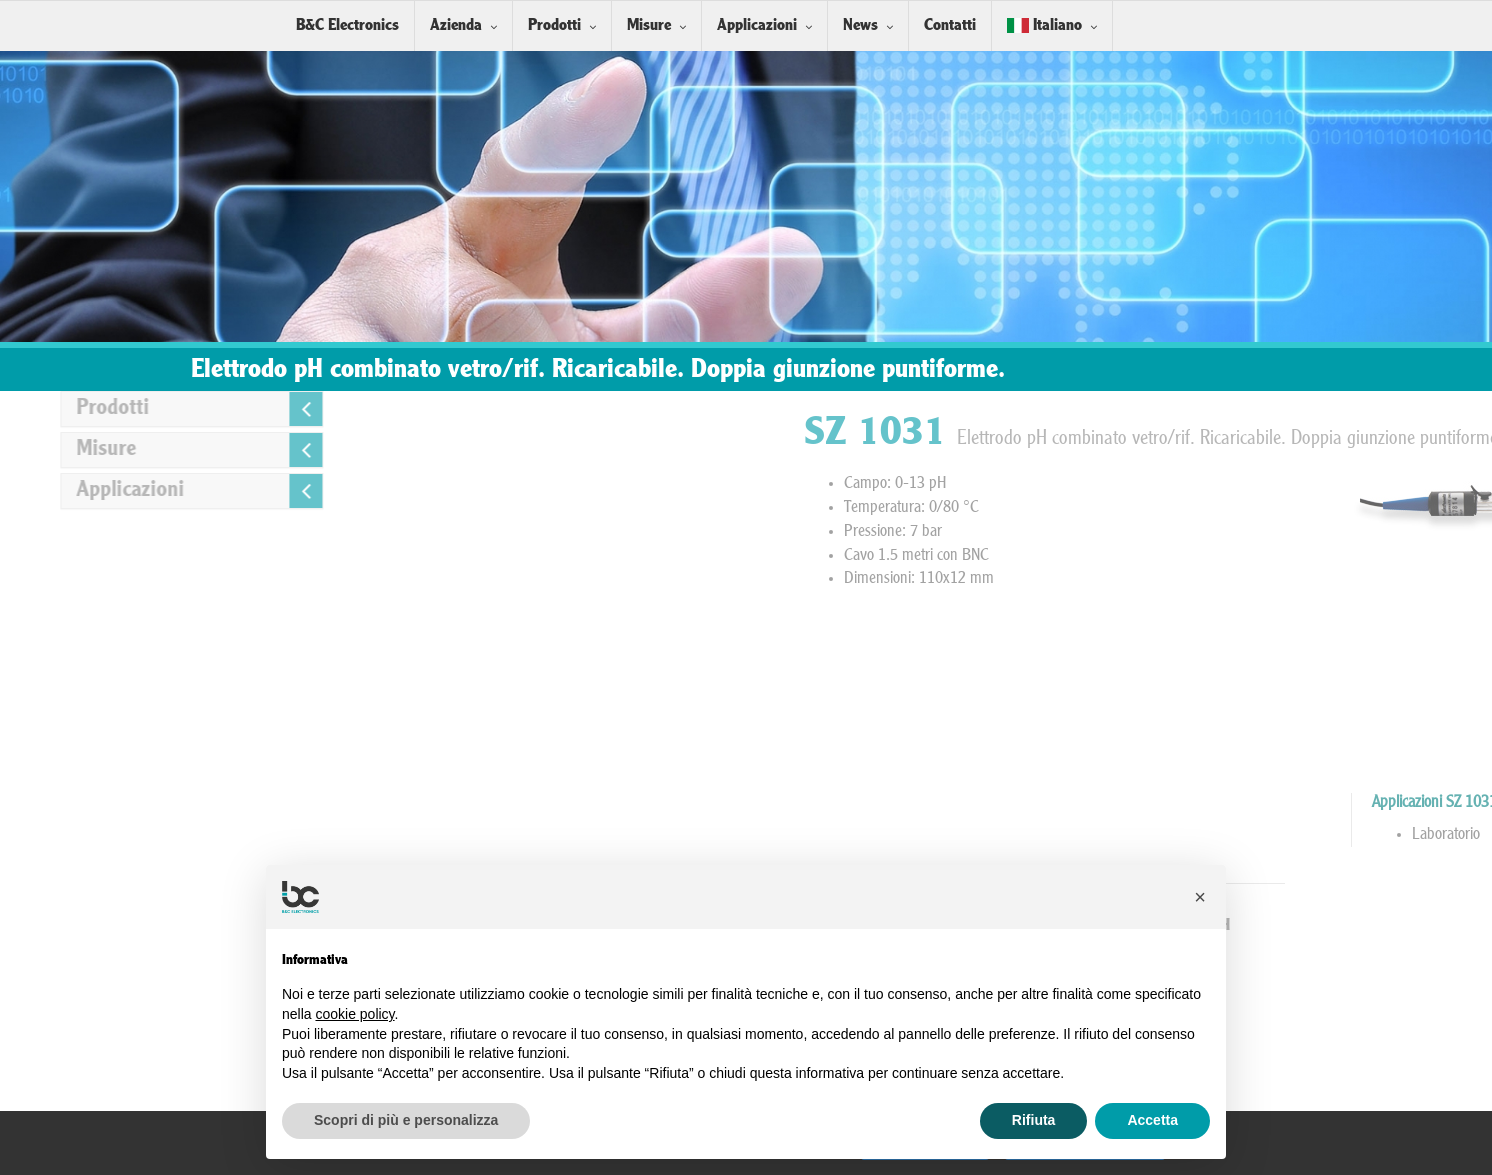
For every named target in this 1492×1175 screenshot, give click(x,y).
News (860, 25)
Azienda (456, 25)
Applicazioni (757, 25)
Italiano (1044, 25)
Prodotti (554, 25)
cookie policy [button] (354, 1014)
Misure (649, 25)
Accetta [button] (1152, 1120)
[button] (1200, 897)
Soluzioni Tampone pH (1324, 925)
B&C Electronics (347, 25)
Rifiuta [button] (1034, 1120)
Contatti (950, 25)
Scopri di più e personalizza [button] (406, 1120)
